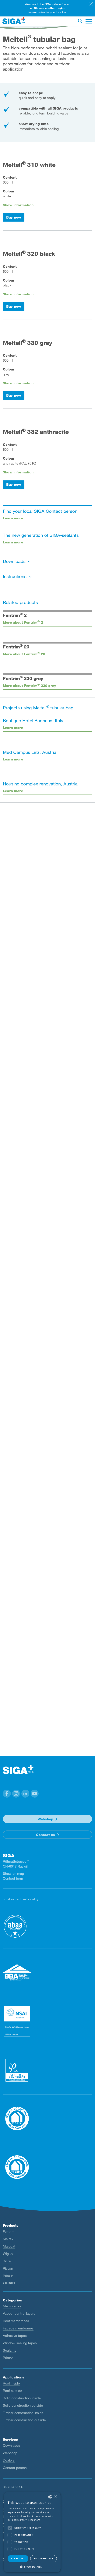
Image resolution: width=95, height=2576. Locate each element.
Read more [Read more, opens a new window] (34, 2520)
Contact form (13, 1878)
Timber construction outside (24, 2420)
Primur (8, 2276)
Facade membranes (18, 2328)
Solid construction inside (22, 2398)
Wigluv (8, 2253)
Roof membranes (16, 2321)
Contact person (15, 2467)
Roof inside (11, 2383)
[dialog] (32, 2532)
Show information (18, 205)
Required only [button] (43, 2558)
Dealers (9, 2460)
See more (9, 2282)
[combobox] (50, 2497)
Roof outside (12, 2390)
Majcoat (9, 2246)
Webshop (45, 1819)
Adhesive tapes (15, 2335)
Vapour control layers (19, 2313)
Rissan (8, 2268)
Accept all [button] (18, 2558)
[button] (7, 1794)
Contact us (45, 1834)
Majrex (8, 2239)
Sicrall (7, 2261)
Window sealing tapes (20, 2343)
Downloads (11, 2445)
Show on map (13, 1873)
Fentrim (8, 2231)
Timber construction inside (23, 2413)
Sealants (9, 2350)
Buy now (13, 217)
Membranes (12, 2306)
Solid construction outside (23, 2405)
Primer (8, 2358)
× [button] (55, 2496)
